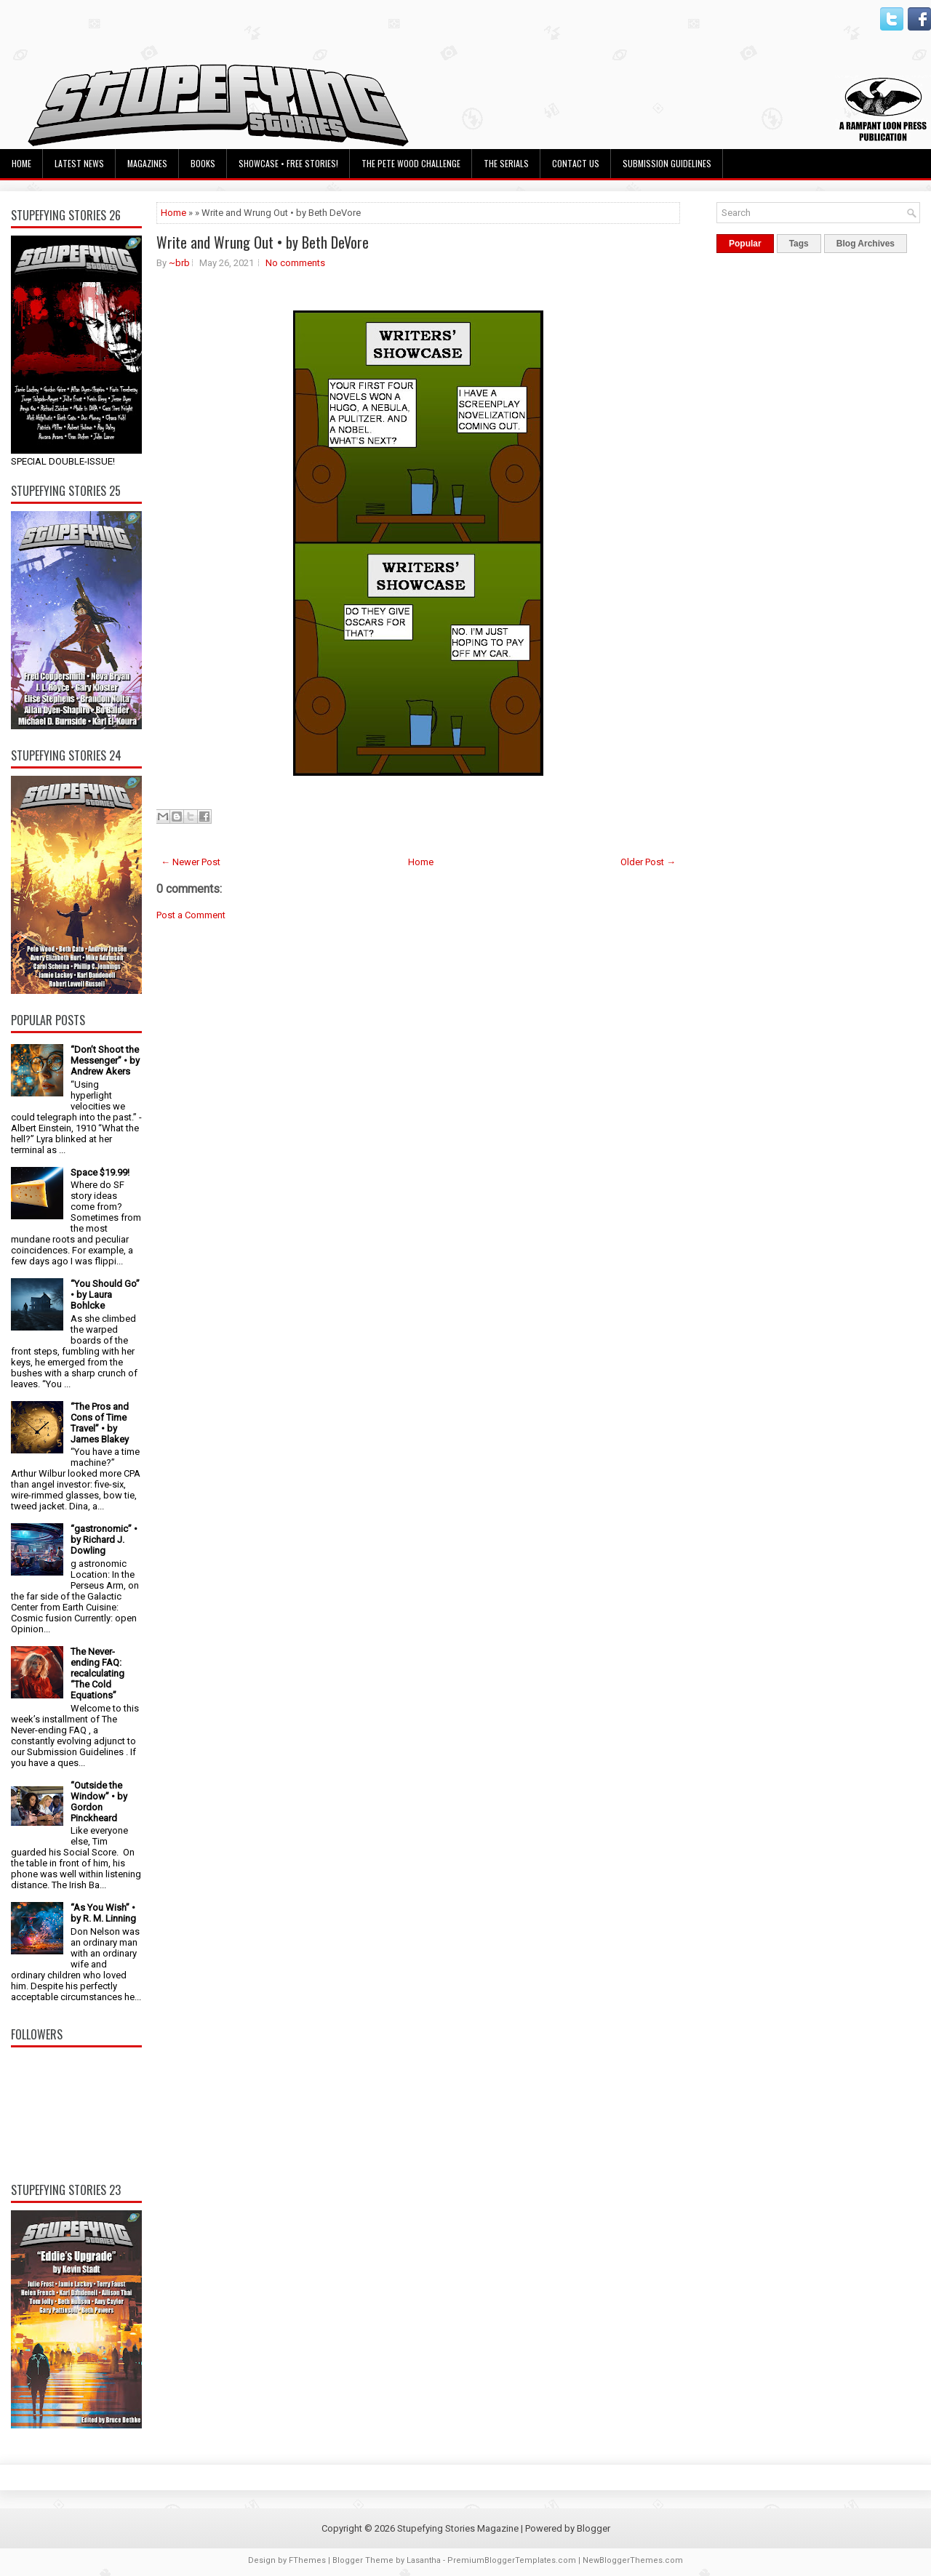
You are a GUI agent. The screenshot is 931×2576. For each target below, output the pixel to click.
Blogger (593, 2528)
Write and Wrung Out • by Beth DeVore (262, 242)
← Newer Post (190, 861)
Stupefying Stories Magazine (458, 2528)
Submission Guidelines (667, 163)
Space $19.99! (100, 1172)
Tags (799, 243)
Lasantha (424, 2560)
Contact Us (575, 163)
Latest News (79, 163)
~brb (179, 262)
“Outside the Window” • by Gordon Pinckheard (99, 1801)
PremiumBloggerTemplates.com (511, 2560)
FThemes (307, 2560)
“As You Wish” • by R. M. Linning (103, 1913)
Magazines (147, 163)
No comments (295, 262)
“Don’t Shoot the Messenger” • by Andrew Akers (105, 1060)
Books (203, 163)
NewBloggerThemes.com (633, 2560)
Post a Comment (190, 915)
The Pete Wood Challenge (410, 163)
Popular (745, 243)
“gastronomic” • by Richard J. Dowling (104, 1539)
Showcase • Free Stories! (288, 163)
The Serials (506, 163)
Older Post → (648, 861)
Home (21, 163)
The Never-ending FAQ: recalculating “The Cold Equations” (97, 1673)
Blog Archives (865, 243)
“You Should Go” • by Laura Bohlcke (105, 1294)
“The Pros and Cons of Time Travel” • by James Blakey (100, 1423)
